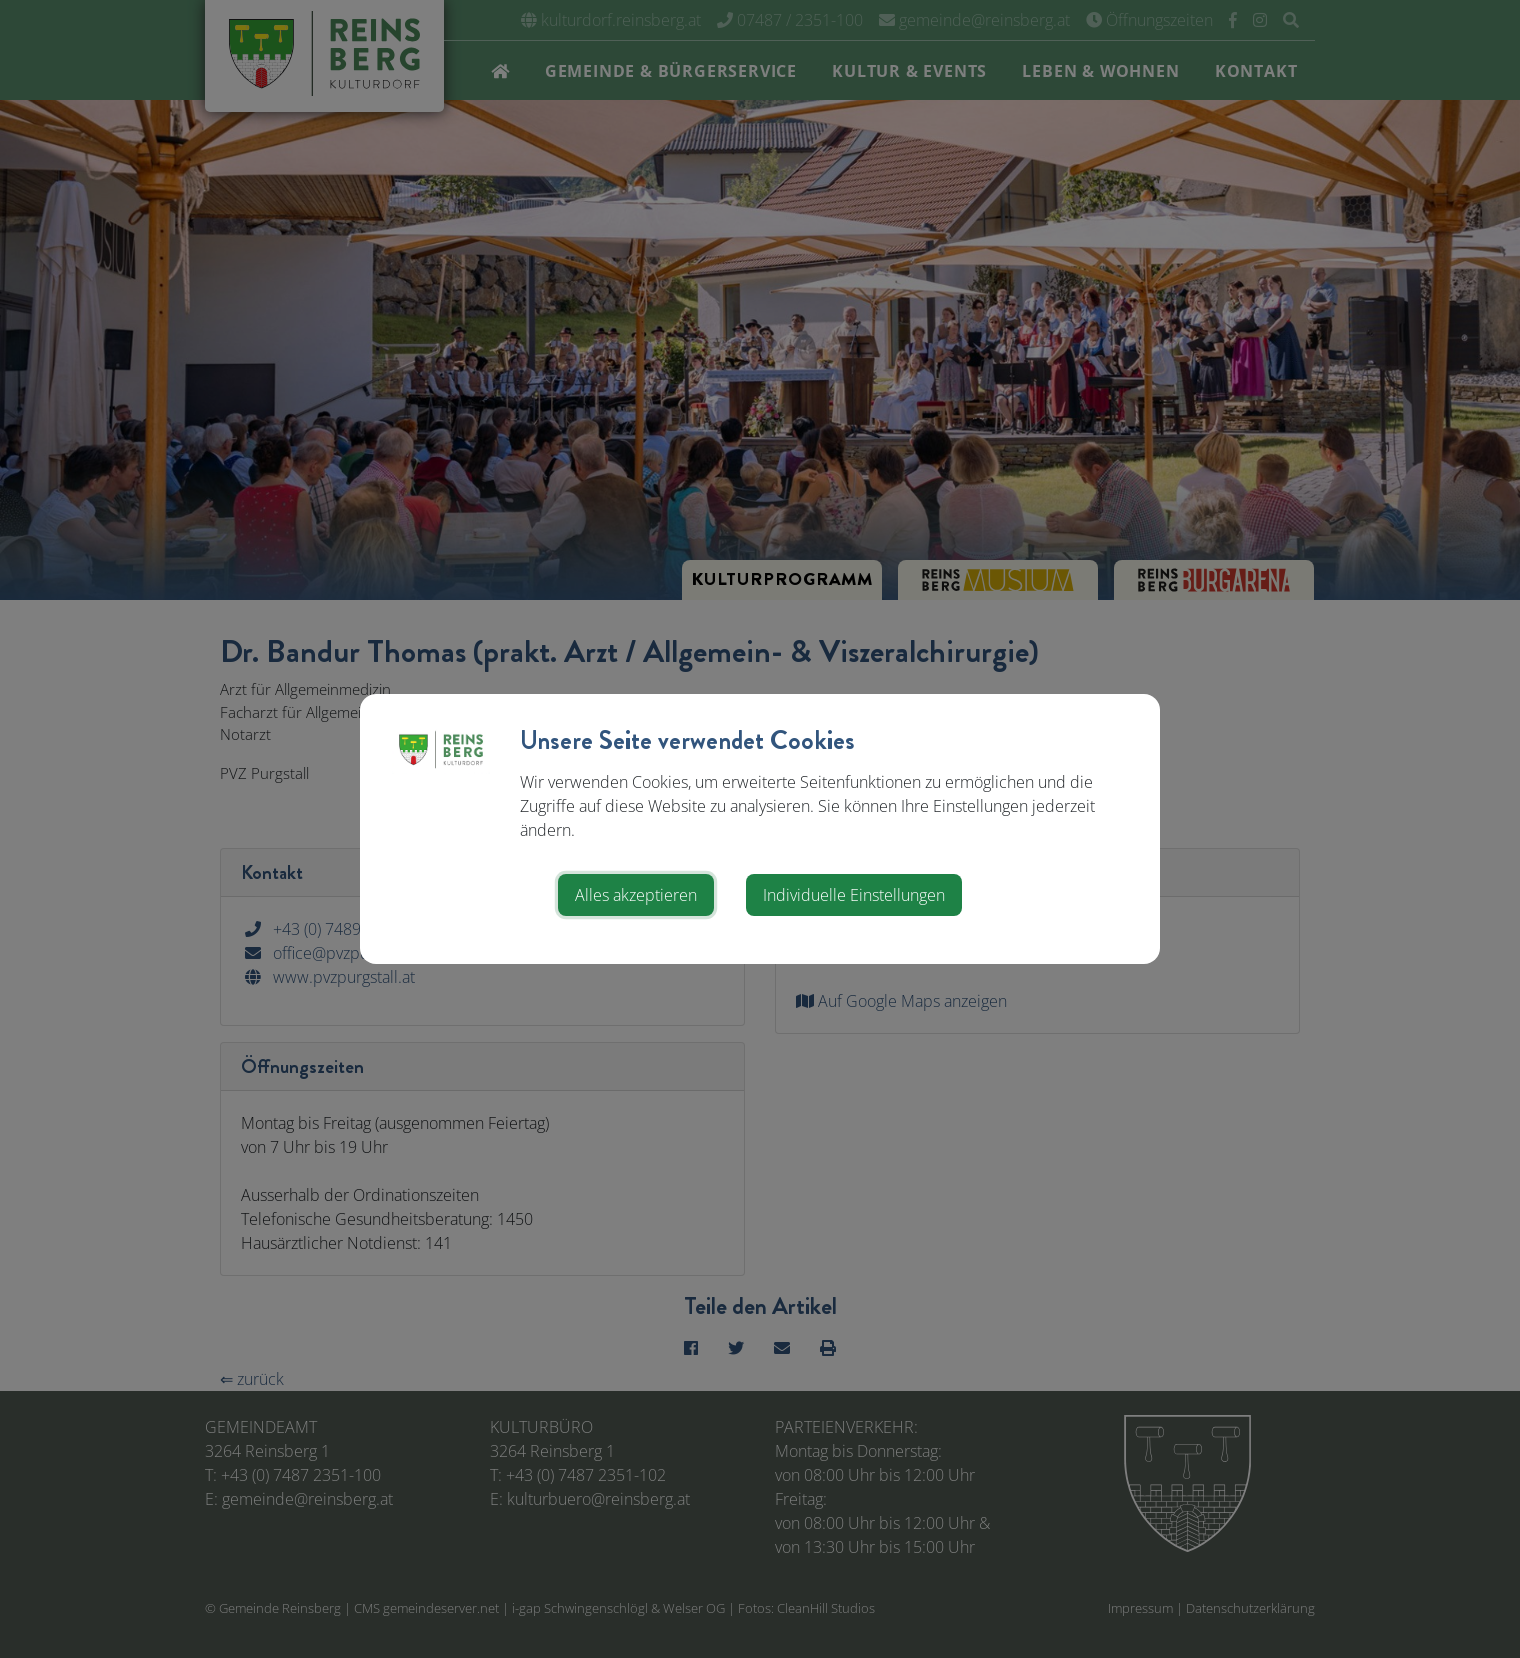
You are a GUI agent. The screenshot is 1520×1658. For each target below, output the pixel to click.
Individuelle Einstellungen (854, 895)
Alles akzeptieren (636, 895)
